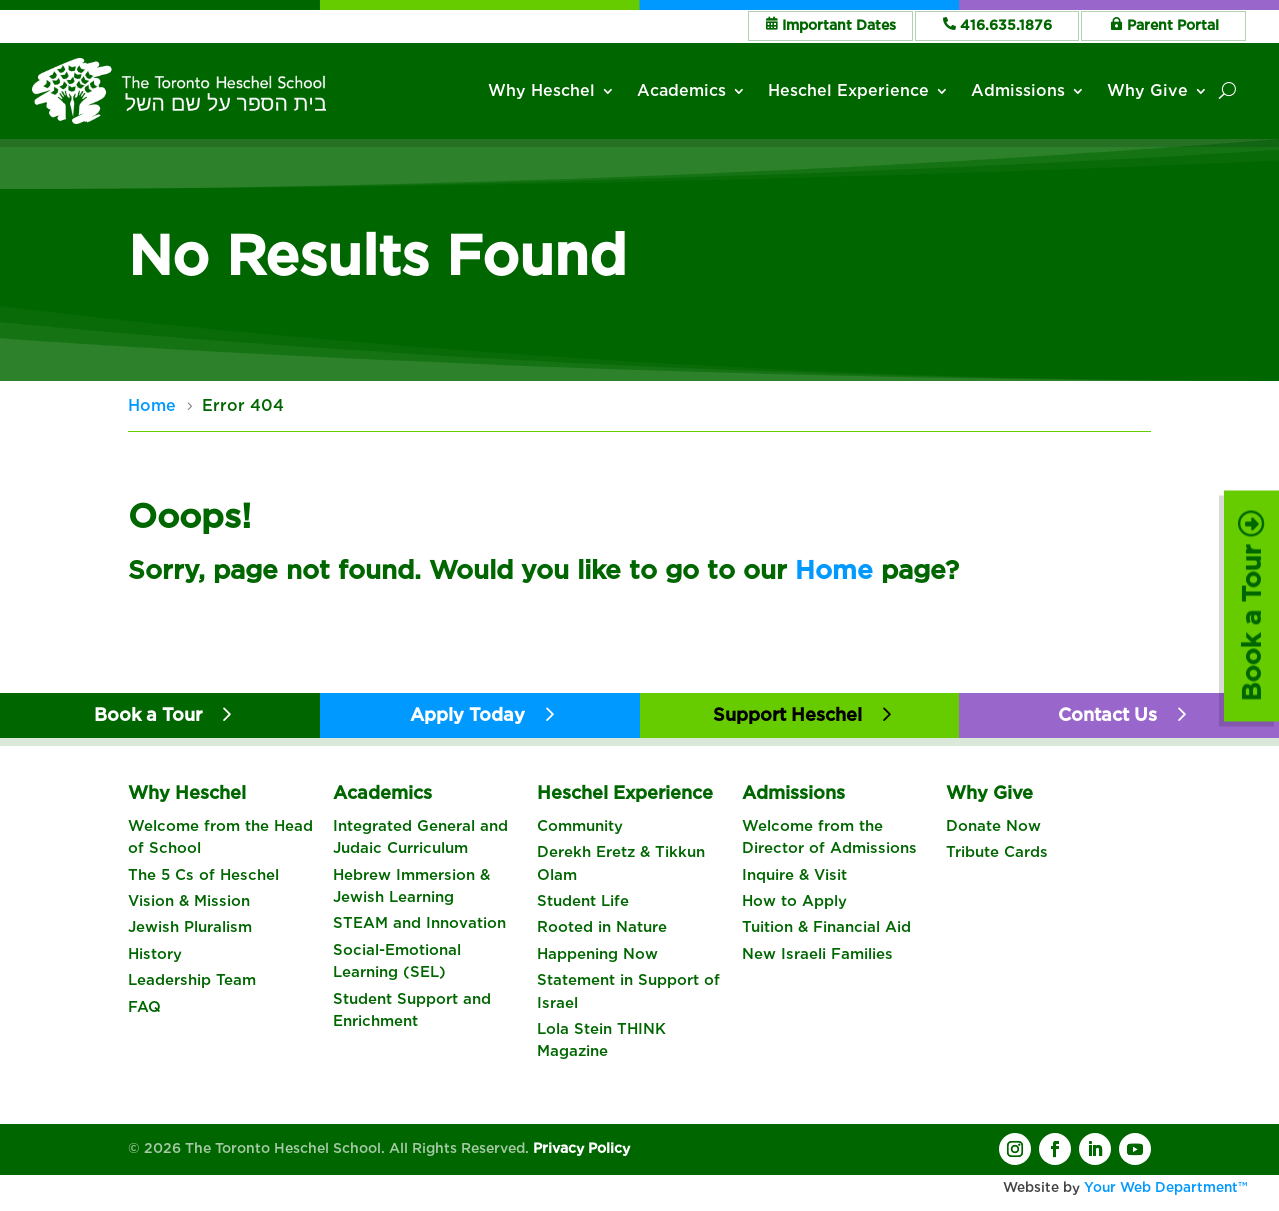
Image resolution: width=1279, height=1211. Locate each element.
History (155, 954)
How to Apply (794, 901)
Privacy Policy (581, 1148)
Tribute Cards (997, 852)
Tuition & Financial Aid (826, 927)
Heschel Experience (849, 90)
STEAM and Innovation (419, 923)
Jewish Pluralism (190, 927)
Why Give (1147, 90)
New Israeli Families (817, 954)
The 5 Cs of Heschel (203, 875)
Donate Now (993, 826)
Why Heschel (542, 90)
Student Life (583, 901)
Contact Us (1107, 714)
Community (580, 826)
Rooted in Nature (602, 927)
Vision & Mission (189, 901)
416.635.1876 (1006, 25)
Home (834, 569)
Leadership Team (192, 980)
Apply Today (467, 714)
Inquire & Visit (794, 875)
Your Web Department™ (1165, 1187)
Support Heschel (787, 714)
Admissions (1018, 90)
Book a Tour (1251, 605)
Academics (682, 90)
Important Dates (839, 25)
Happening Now (597, 954)
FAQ (144, 1007)
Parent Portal (1173, 25)
